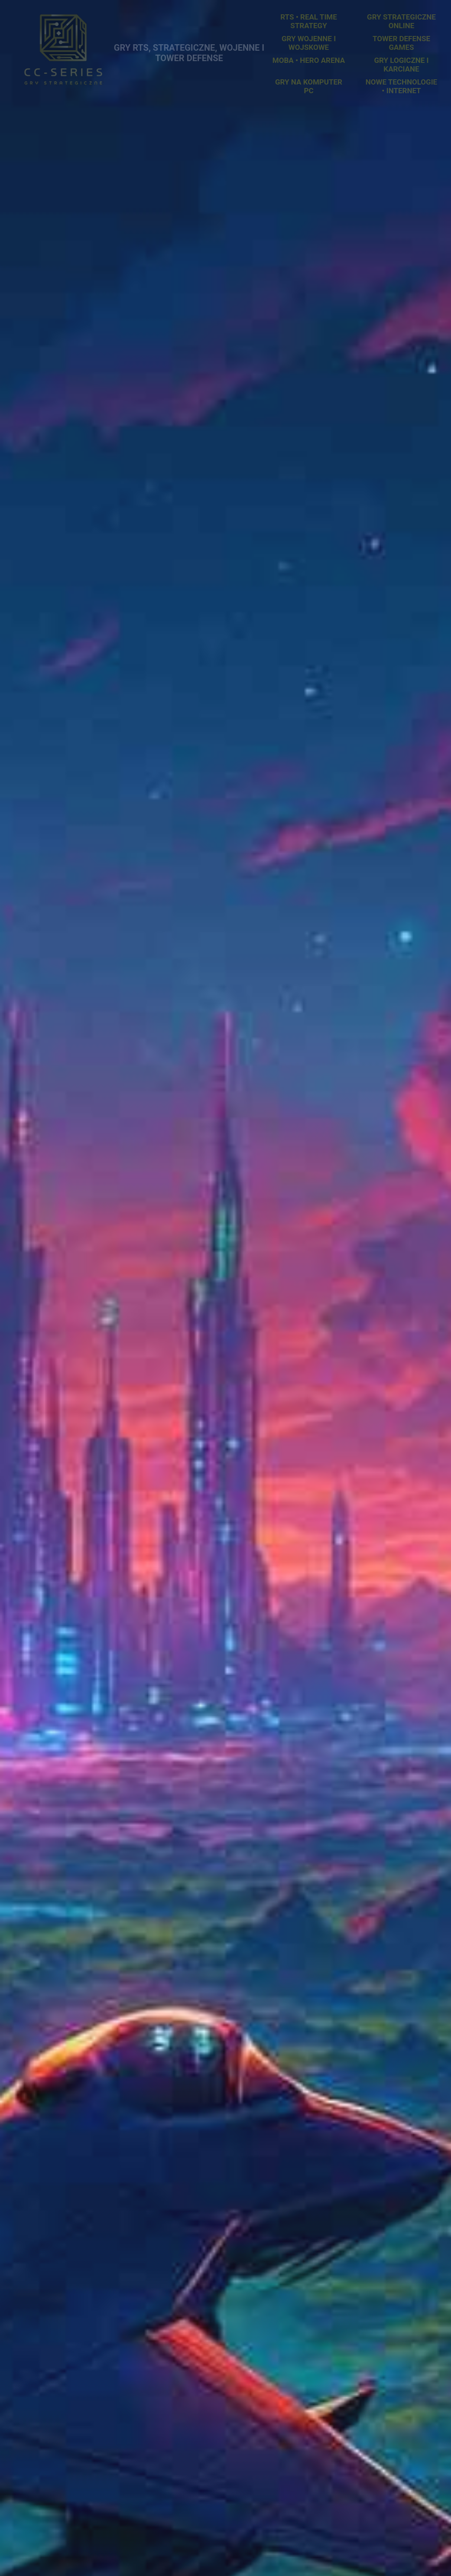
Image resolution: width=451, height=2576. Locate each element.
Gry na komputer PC (308, 86)
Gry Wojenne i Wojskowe (309, 43)
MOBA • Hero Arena (309, 60)
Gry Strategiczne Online (401, 21)
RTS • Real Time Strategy (308, 21)
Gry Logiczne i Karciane (401, 64)
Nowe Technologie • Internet (401, 86)
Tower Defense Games (401, 43)
